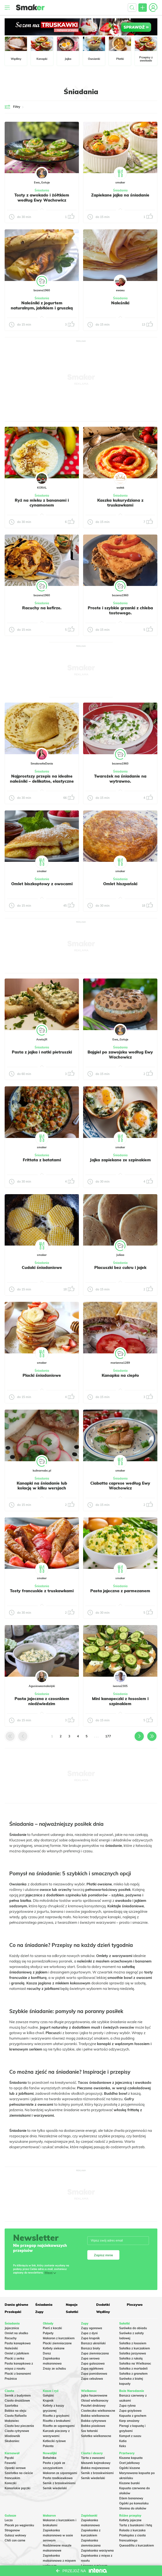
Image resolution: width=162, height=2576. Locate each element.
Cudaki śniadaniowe (42, 1267)
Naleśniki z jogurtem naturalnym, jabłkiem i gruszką (42, 305)
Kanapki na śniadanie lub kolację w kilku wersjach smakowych (42, 1488)
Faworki (10, 2463)
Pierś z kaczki (52, 2328)
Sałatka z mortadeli (133, 2368)
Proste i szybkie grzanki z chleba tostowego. (120, 610)
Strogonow (12, 2530)
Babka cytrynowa (93, 2421)
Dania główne (16, 2304)
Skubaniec (12, 2441)
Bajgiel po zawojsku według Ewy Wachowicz (120, 1054)
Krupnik (48, 2400)
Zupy (39, 2312)
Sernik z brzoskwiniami (59, 2483)
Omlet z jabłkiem (17, 2353)
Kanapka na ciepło (120, 1375)
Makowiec (12, 2421)
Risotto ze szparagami (59, 2426)
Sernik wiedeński (55, 2488)
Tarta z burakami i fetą (135, 2525)
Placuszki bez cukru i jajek (120, 1267)
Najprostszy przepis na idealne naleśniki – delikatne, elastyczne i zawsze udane (42, 781)
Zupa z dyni (89, 2333)
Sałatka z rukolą (131, 2358)
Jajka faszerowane (94, 2395)
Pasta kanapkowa (18, 2343)
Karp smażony (129, 2421)
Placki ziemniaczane (57, 2343)
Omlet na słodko (16, 2333)
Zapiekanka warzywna (97, 2550)
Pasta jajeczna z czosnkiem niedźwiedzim (42, 1701)
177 (108, 1736)
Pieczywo (135, 2304)
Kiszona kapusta (131, 2458)
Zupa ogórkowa (92, 2368)
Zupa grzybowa (130, 2411)
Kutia (123, 2441)
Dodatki (103, 2304)
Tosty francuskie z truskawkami (42, 1590)
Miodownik (12, 2436)
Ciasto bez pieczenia (19, 2426)
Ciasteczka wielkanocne (98, 2411)
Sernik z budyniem (18, 2395)
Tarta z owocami (93, 2458)
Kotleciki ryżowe (54, 2441)
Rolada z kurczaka (132, 2530)
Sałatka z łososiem (132, 2343)
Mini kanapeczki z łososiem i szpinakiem (120, 1701)
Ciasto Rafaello (16, 2416)
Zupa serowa (90, 2358)
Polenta (48, 2446)
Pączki (9, 2458)
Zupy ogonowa (91, 2328)
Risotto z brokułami (56, 2421)
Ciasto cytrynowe (17, 2431)
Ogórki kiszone (129, 2468)
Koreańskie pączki (17, 2488)
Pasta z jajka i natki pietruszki (42, 1052)
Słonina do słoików (132, 2508)
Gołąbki (48, 2395)
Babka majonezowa (95, 2468)
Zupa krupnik (90, 2338)
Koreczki (10, 2483)
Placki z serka (14, 2358)
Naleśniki (120, 302)
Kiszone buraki (129, 2483)
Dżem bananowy (131, 2498)
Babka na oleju (15, 2411)
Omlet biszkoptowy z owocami (42, 883)
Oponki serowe (15, 2468)
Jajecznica (12, 2328)
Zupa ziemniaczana (95, 2353)
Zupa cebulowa (92, 2379)
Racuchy (11, 2338)
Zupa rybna (127, 2406)
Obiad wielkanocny (94, 2400)
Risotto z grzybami (56, 2416)
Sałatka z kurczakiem (134, 2348)
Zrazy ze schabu (54, 2368)
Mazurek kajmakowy (96, 2463)
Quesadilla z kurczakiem (136, 2545)
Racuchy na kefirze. (41, 607)
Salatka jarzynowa (132, 2353)
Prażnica (11, 2379)
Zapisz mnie (103, 2255)
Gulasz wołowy (15, 2535)
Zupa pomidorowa (94, 2373)
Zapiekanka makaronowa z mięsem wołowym (59, 2561)
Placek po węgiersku (19, 2525)
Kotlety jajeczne (130, 2520)
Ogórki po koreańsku (133, 2503)
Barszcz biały (90, 2348)
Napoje (72, 2304)
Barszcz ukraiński (93, 2343)
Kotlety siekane (54, 2348)
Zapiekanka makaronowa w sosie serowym (58, 2535)
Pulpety (48, 2333)
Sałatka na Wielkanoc (135, 2363)
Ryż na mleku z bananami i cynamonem (42, 503)
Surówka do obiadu (133, 2328)
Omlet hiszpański (120, 883)
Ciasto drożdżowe (17, 2400)
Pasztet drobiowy (93, 2406)
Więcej (48, 2272)
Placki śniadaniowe (42, 1375)
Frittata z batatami (42, 1159)
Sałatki (72, 2312)
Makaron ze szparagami (60, 2473)
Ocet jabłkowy (129, 2463)
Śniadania (42, 190)
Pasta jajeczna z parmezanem (120, 1590)
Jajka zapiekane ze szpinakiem (120, 1159)
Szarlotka (11, 2406)
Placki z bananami (18, 2373)
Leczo (9, 2520)
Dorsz (47, 2353)
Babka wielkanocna (95, 2416)
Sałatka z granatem (133, 2373)
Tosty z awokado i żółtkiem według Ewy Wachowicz (41, 197)
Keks (122, 2446)
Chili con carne (15, 2540)
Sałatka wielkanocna (96, 2436)
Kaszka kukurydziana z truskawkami (120, 503)
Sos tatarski (89, 2431)
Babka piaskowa (93, 2426)
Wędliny (103, 2312)
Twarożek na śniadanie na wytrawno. (120, 779)
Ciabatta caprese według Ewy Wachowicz (120, 1486)
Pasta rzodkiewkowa (58, 2478)
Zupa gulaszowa (93, 2363)
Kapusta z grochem (132, 2416)
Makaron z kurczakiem (59, 2338)
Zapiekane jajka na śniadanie (120, 195)
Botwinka (49, 2458)
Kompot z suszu (130, 2436)
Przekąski (13, 2312)
